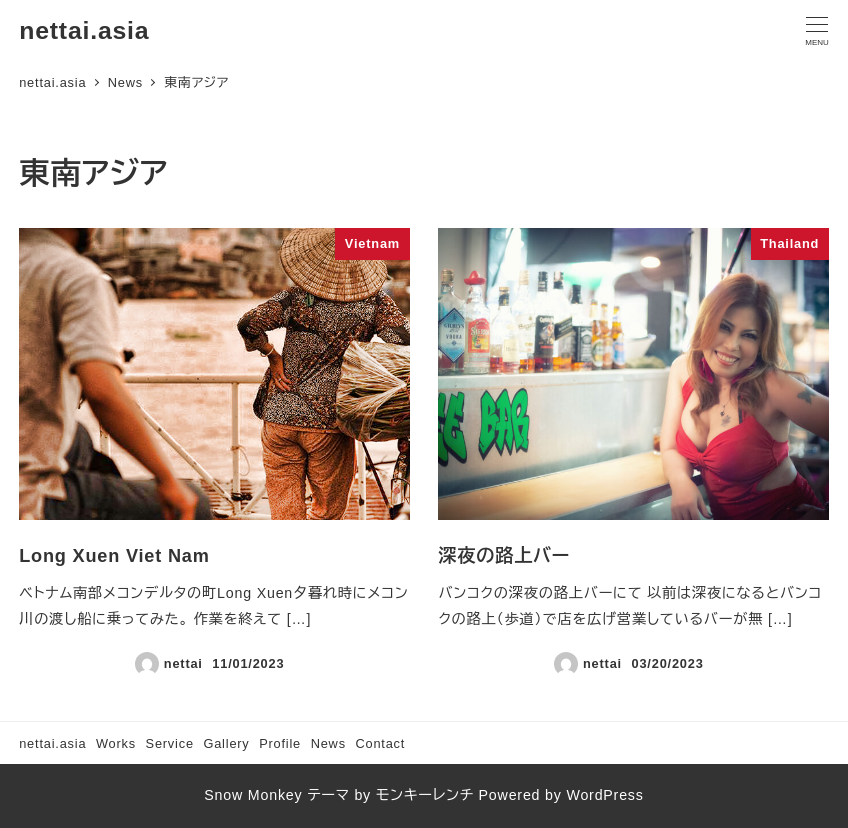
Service (170, 743)
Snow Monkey (253, 795)
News (328, 743)
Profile (280, 743)
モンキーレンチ (425, 795)
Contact (380, 743)
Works (116, 743)
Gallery (226, 743)
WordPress (604, 795)
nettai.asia (84, 30)
